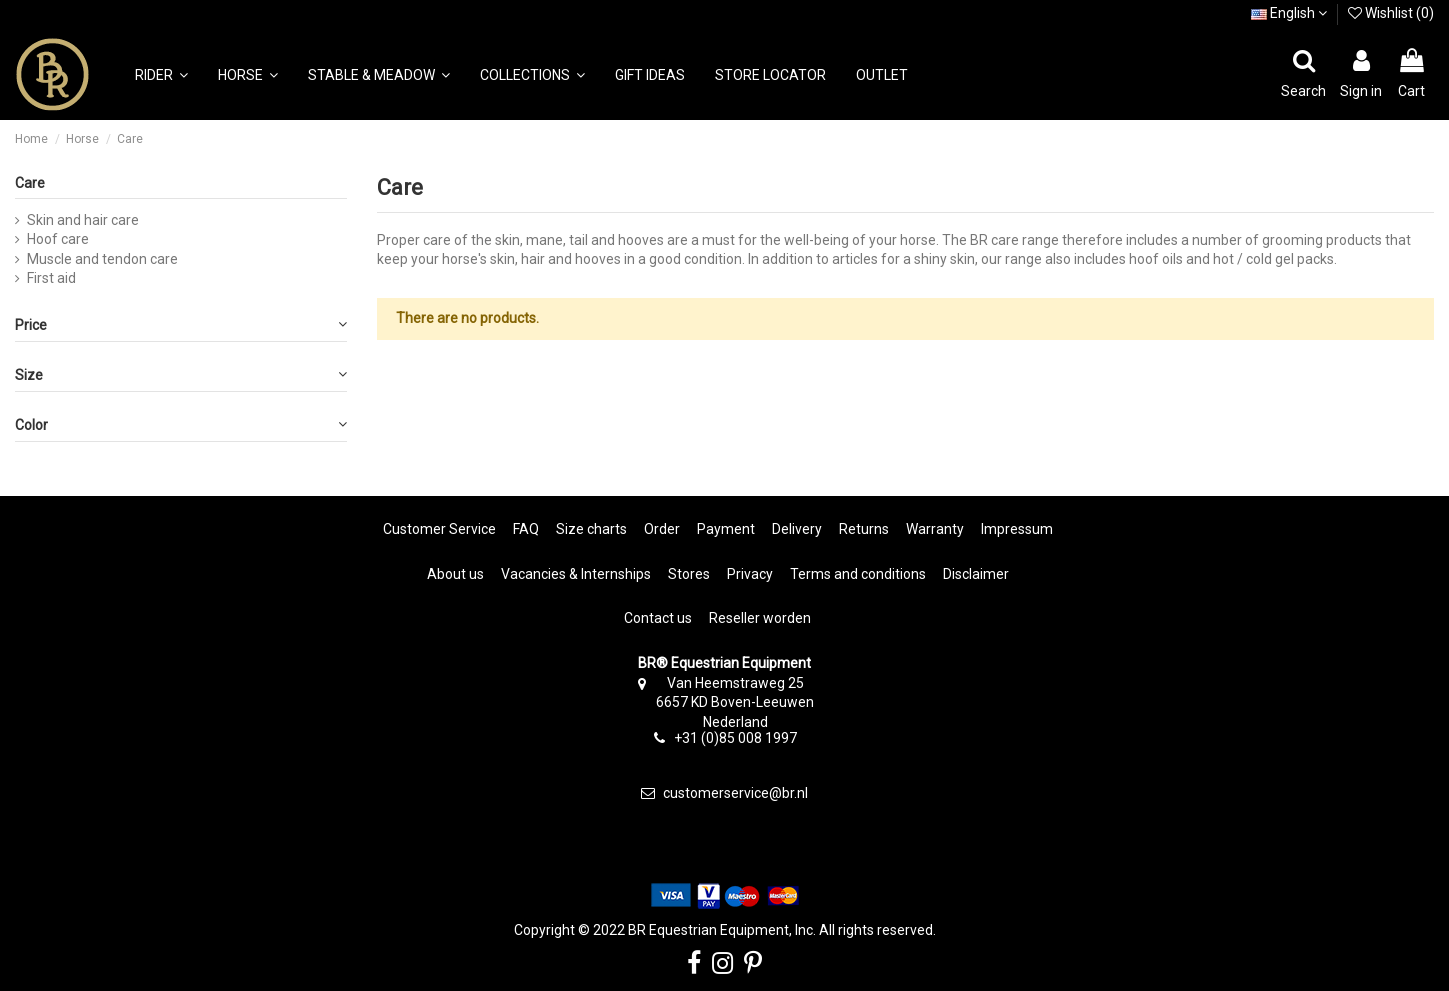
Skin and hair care (83, 220)
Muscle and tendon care (102, 259)
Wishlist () (1391, 13)
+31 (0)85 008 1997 (735, 738)
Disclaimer (976, 574)
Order (662, 529)
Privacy (750, 574)
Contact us (658, 618)
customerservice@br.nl (735, 793)
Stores (689, 574)
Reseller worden (760, 618)
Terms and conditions (858, 574)
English (1289, 13)
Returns (864, 529)
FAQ (526, 529)
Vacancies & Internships (576, 574)
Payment (726, 529)
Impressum (1017, 529)
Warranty (935, 529)
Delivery (797, 529)
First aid (51, 278)
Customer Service (439, 529)
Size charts (591, 529)
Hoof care (58, 239)
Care (30, 183)
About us (455, 574)
